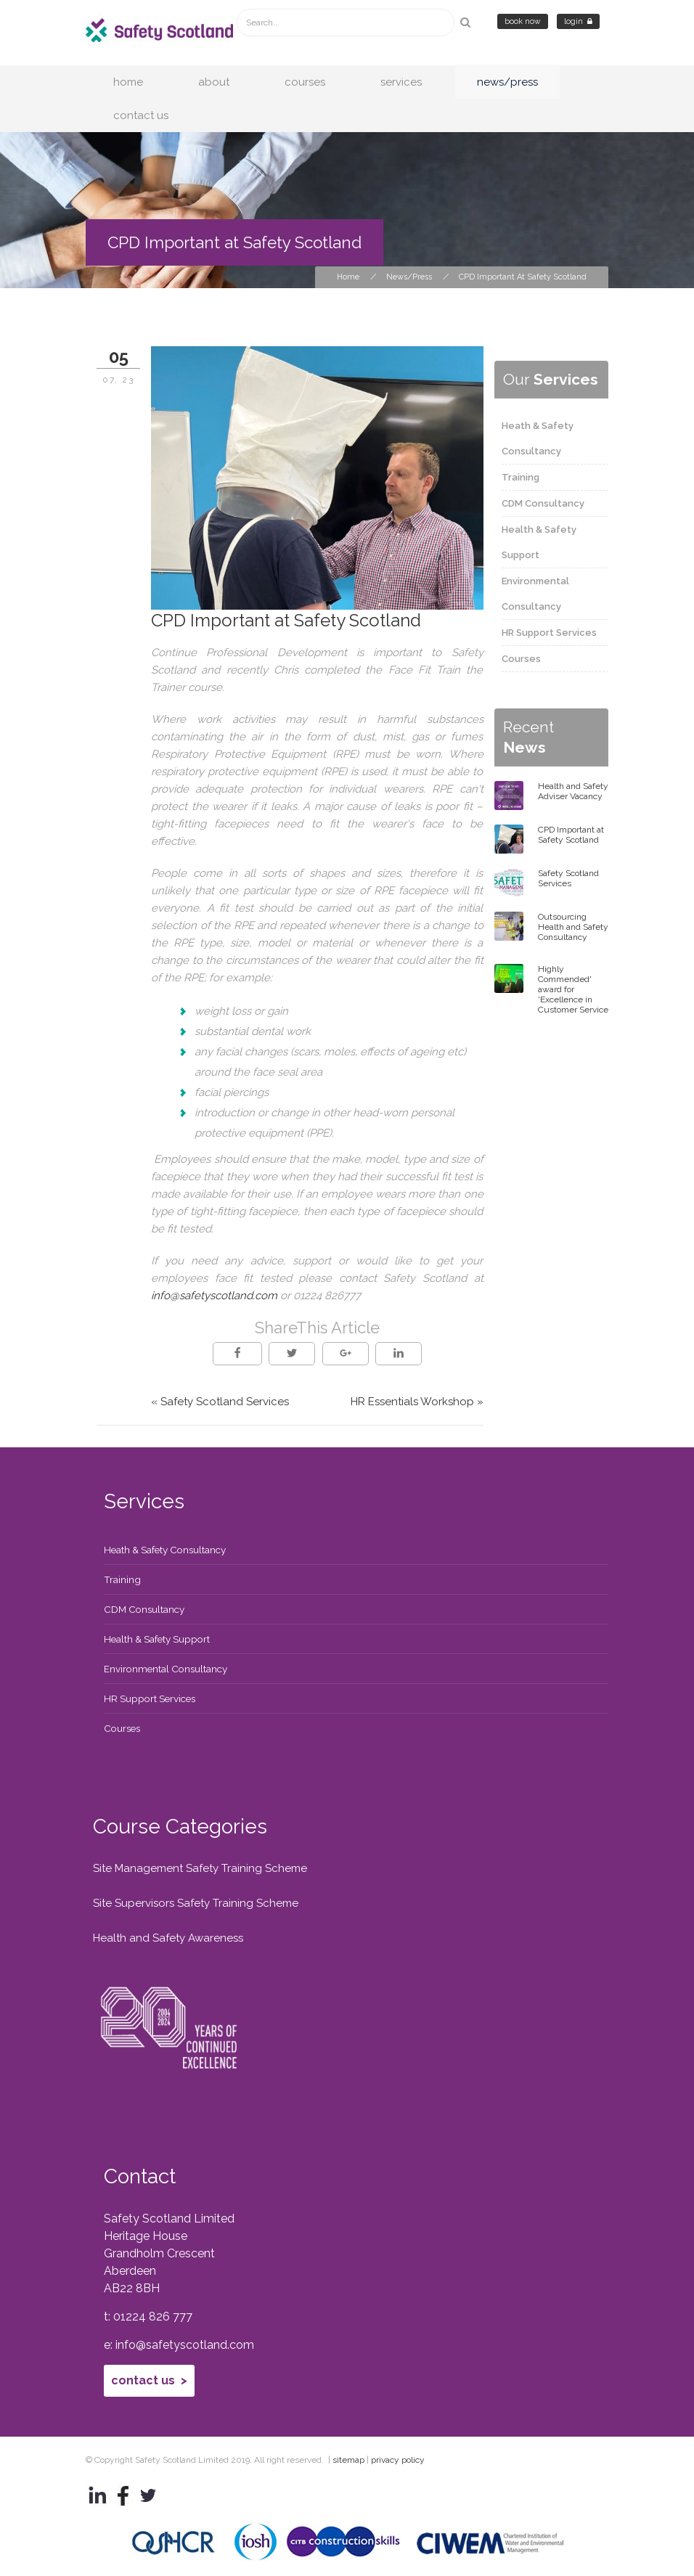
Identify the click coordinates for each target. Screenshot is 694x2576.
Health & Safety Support (157, 1639)
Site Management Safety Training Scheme (200, 1868)
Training (520, 477)
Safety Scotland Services (568, 878)
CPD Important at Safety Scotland (571, 835)
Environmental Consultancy (165, 1669)
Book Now (523, 21)
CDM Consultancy (543, 503)
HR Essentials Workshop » (417, 1401)
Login (578, 21)
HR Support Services (549, 632)
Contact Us (140, 115)
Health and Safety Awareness (168, 1938)
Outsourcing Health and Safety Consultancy (573, 927)
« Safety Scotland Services (220, 1401)
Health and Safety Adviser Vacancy (573, 791)
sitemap (348, 2460)
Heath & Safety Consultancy (165, 1549)
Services (401, 82)
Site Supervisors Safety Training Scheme (195, 1903)
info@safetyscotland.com (214, 1295)
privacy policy (398, 2460)
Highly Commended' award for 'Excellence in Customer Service (573, 989)
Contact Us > (149, 2380)
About (213, 82)
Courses (305, 82)
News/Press (507, 82)
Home (128, 82)
